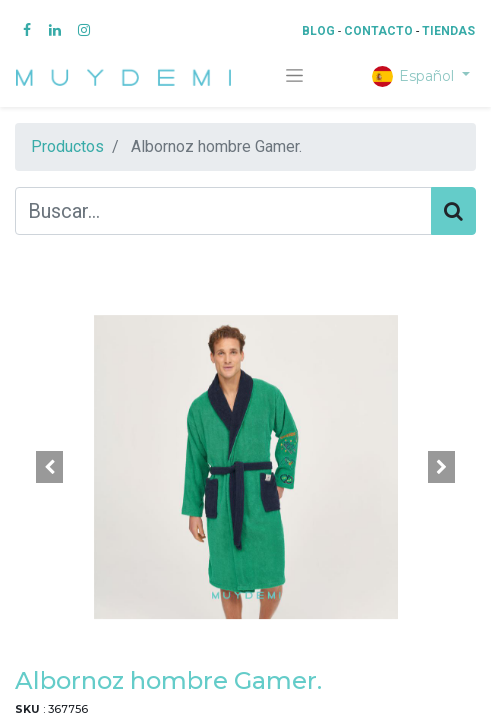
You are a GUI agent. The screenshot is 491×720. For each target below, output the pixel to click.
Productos (67, 146)
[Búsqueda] (453, 211)
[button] (49, 467)
